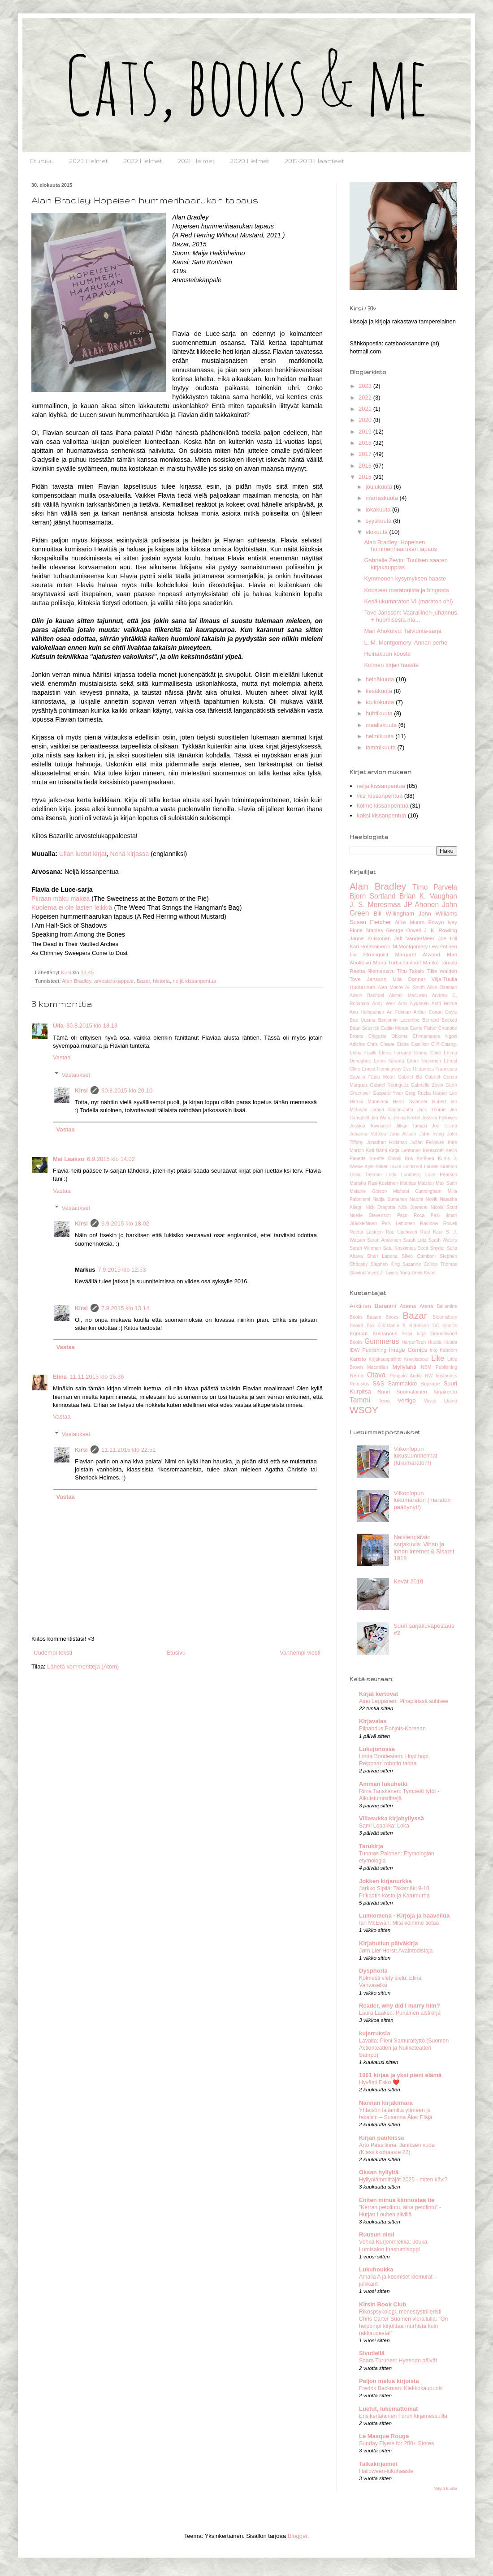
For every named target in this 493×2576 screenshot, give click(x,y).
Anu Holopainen (367, 1012)
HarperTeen (414, 1342)
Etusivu (42, 160)
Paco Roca (411, 1215)
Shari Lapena (382, 1256)
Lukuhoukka (376, 2269)
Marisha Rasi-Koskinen (374, 1183)
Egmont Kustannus (374, 1333)
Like (437, 1358)
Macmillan (377, 1367)
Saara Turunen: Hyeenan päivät (398, 2360)
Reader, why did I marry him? (399, 2005)
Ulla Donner (409, 979)
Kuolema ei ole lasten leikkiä (71, 907)
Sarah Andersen (384, 1240)
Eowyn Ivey (442, 922)
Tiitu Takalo (410, 971)
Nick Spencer (413, 1207)
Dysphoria (373, 1970)
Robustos (359, 1383)
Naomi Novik (423, 1199)
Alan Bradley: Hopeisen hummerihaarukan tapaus (400, 546)
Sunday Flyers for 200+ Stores (396, 2443)
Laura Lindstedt (405, 1166)
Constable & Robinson (403, 1325)
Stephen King (385, 1264)
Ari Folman (399, 1012)
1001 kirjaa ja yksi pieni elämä (400, 2075)
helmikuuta (380, 736)
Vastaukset (76, 1074)
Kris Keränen (419, 1158)
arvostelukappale (114, 981)
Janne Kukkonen (370, 938)
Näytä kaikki (445, 2488)
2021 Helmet (196, 160)
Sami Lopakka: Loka (384, 1826)
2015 (366, 476)
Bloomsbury (444, 1317)
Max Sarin (446, 1183)
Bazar (143, 981)
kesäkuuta (380, 691)
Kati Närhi (376, 1150)
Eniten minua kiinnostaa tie (396, 2200)
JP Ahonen (421, 904)
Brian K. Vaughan (428, 896)
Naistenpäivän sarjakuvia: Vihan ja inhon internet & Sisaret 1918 (424, 1547)
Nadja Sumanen (389, 1199)
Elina (60, 1376)
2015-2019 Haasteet (314, 160)
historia (161, 981)
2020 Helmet (249, 160)
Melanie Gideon (368, 1191)
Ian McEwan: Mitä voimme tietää (399, 1923)
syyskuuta (379, 520)
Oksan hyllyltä (378, 2172)
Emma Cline (427, 1052)
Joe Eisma (445, 1125)
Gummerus (381, 1341)
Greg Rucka (418, 1093)
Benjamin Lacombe (398, 1020)
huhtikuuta (380, 713)
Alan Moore (390, 987)
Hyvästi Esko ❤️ (379, 2082)
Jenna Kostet (406, 1117)
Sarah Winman (365, 1248)
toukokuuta (381, 702)
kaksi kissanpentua (381, 815)
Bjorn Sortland (373, 896)
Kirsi (81, 1090)
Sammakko (402, 1383)
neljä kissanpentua (194, 981)
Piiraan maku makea (60, 898)
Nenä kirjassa (129, 853)
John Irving (431, 1133)
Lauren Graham (440, 1166)
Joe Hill (447, 938)
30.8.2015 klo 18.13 (91, 1025)
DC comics (444, 1325)
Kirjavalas (372, 1721)
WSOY (364, 1410)
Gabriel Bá (410, 1077)
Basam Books (382, 1317)
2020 (366, 420)
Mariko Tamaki (440, 962)
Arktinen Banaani (373, 1306)
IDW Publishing (368, 1350)
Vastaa (62, 1057)
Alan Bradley (76, 981)
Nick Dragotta (380, 1207)
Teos (384, 1400)
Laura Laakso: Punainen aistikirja (400, 2013)
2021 (366, 408)
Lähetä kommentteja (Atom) (83, 1666)
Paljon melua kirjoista (389, 2381)
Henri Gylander (410, 1101)
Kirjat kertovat (378, 1693)
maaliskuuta (382, 725)
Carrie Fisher (423, 1028)
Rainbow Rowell (438, 1223)
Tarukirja (371, 1846)
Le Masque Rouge (384, 2436)
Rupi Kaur (431, 1232)
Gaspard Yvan (388, 1093)
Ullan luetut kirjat (83, 853)
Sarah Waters (442, 1240)
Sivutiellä (372, 2353)
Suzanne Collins (419, 1264)
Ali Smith (415, 987)
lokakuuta (379, 509)
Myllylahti (404, 1366)
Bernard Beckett (439, 1020)
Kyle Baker (376, 1166)
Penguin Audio (405, 1375)
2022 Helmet (142, 160)
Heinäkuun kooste (387, 653)
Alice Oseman (442, 987)
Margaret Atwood (417, 954)
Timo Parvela (434, 887)
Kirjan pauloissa (381, 2137)
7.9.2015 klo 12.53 (122, 1269)
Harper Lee (445, 1093)
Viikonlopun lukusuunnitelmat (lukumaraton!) (415, 1455)
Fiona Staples (366, 930)
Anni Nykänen (413, 1003)
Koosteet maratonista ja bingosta (406, 590)
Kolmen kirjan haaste (391, 665)
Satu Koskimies (399, 1248)
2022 (366, 397)
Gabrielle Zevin (427, 1085)
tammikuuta (382, 747)
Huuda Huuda (442, 1342)
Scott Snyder (431, 1248)
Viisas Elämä (440, 1400)
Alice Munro (410, 922)
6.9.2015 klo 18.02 (125, 1223)
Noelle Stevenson (370, 1215)
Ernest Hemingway (382, 1069)
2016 (366, 465)
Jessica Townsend (370, 1125)
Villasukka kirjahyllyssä (391, 1818)
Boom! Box (362, 1325)
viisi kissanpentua (379, 795)
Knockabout (416, 1359)
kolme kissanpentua (382, 805)
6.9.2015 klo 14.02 (111, 1159)
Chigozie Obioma (388, 1036)
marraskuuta (383, 498)
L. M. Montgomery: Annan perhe (405, 642)
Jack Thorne (431, 1109)
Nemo (356, 1375)
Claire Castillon (413, 1044)
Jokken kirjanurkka (385, 1881)
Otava (376, 1375)
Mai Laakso (68, 1159)
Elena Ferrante (395, 1052)
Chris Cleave (380, 1044)
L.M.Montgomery (408, 946)
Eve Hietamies (418, 1069)
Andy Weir (383, 1003)
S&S (378, 1383)
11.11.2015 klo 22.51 (128, 1449)
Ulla (58, 1025)
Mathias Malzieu (417, 1183)
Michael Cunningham (417, 1191)
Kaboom (448, 1350)
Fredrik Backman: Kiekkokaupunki (401, 2388)
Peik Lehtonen (398, 1223)
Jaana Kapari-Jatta (392, 1109)
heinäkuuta (381, 679)
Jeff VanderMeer (414, 938)
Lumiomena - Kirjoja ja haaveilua (404, 1915)
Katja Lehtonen (405, 1150)
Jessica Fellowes (439, 1117)
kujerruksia (374, 2033)
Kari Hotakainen (368, 946)
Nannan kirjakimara (386, 2102)
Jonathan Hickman (387, 1142)
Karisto (358, 1359)
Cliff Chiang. (444, 1044)
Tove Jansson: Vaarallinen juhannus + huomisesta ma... (410, 616)
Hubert (439, 1101)
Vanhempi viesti (300, 1652)
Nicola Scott (444, 1207)
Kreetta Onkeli (385, 1158)
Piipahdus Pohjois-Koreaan (392, 1728)
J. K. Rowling (440, 930)
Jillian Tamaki (411, 1125)
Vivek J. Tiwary (383, 1272)
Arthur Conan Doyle (435, 1012)
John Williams (438, 913)
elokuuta (377, 532)
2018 (366, 442)
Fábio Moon (381, 1077)
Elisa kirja (414, 1333)
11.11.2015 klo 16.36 (96, 1376)
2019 (366, 431)
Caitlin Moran (394, 1028)
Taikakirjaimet (378, 2463)
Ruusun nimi (376, 2234)
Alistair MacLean (408, 995)
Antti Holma (444, 1003)
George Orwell (403, 930)
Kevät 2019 (408, 1581)
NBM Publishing (439, 1367)
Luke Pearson (441, 1174)
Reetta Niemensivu (372, 971)
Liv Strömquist (369, 954)
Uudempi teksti (53, 1652)
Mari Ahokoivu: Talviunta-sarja (402, 631)
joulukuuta (380, 486)
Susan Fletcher (370, 922)
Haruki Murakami (369, 1101)
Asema (408, 1306)
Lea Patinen (443, 946)
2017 (366, 454)
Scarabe (430, 1383)
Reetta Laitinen (366, 1232)
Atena (426, 1306)
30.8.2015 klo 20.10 (126, 1090)
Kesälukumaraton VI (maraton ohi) (408, 601)
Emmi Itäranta (389, 1060)
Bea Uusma (363, 1020)
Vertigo (406, 1400)
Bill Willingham (394, 913)
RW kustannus (441, 1375)
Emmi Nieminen (424, 1060)
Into (433, 1350)
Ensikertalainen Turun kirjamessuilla (403, 2416)
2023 (366, 386)
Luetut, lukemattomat (388, 2408)
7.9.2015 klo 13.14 (125, 1308)
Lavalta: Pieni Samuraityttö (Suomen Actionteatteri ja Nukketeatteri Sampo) (404, 2048)
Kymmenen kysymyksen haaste (405, 578)
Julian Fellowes (427, 1142)
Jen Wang (381, 1117)
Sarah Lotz (414, 1240)
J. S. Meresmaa (375, 904)
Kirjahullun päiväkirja (388, 1943)
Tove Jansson (368, 979)
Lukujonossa (377, 1749)
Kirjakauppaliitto (385, 1359)
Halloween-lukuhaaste (386, 2471)
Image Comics (408, 1349)
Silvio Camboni (419, 1256)
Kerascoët (433, 1150)
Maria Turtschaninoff (397, 962)
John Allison (402, 1133)
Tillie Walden (442, 971)
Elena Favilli (363, 1052)
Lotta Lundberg (403, 1174)
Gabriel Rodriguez (389, 1085)
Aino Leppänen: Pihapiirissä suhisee (403, 1701)
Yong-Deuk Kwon (418, 1272)
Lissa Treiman (366, 1174)
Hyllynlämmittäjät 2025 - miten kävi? (403, 2179)
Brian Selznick (364, 1028)
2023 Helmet (88, 160)
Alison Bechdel (367, 995)
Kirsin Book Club (382, 2304)
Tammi (360, 1400)
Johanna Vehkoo (368, 1133)
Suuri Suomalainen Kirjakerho (417, 1391)
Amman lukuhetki (383, 1783)
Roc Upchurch (401, 1232)
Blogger (297, 2536)
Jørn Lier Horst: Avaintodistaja (395, 1951)
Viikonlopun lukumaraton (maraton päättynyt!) (422, 1500)
